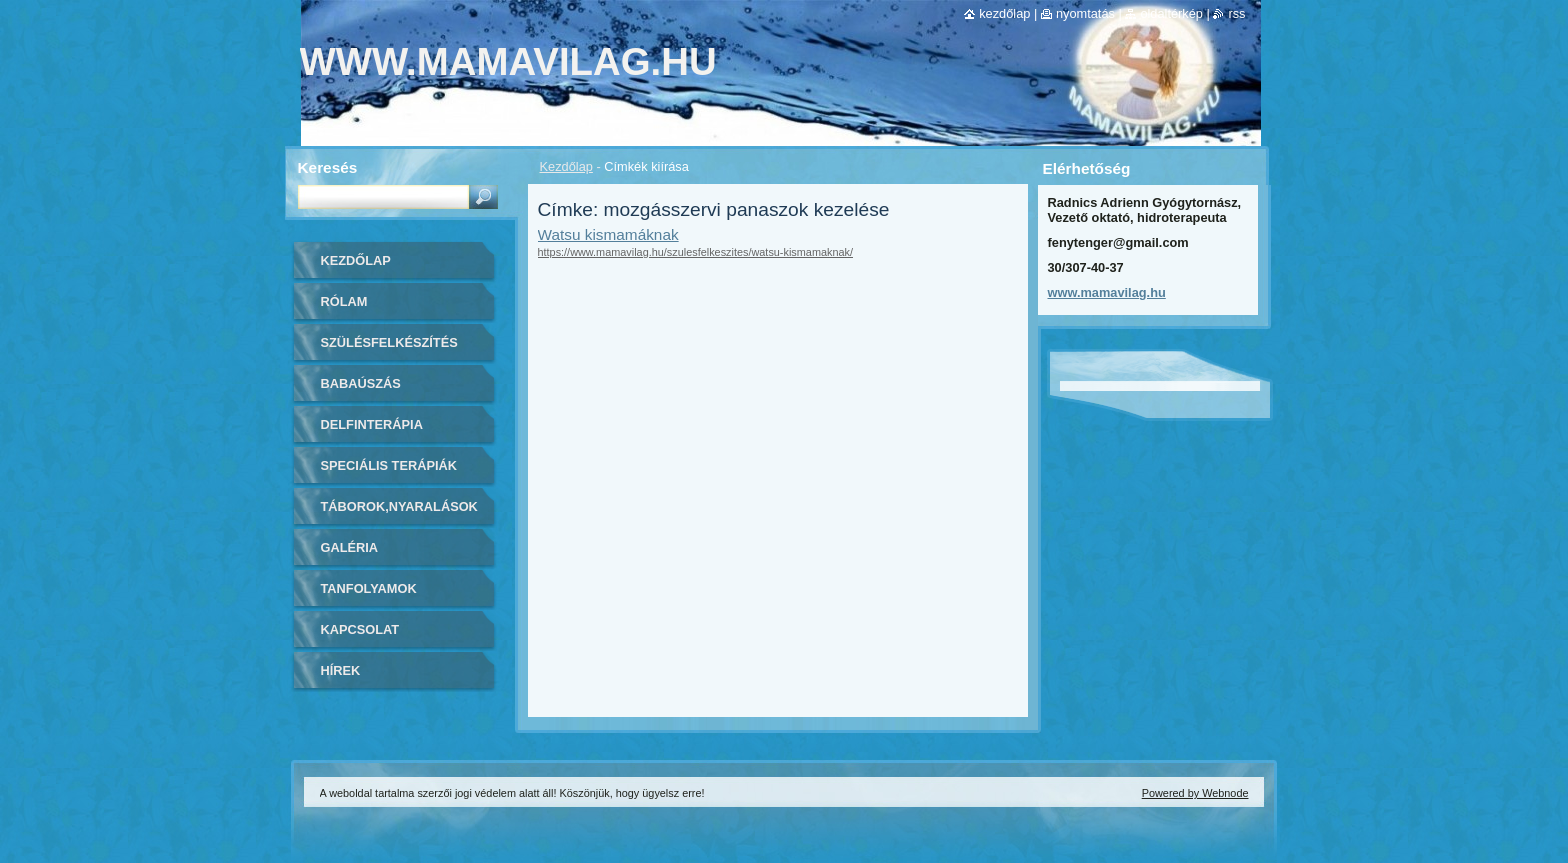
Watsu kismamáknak (608, 234)
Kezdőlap (566, 166)
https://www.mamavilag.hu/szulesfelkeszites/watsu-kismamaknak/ (696, 252)
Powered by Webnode (1195, 793)
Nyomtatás (1085, 13)
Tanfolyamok (369, 588)
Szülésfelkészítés (389, 342)
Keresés (328, 167)
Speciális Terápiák (389, 465)
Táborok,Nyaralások (399, 506)
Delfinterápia (372, 424)
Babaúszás (361, 383)
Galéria (350, 547)
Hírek (341, 670)
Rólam (344, 301)
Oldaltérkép (1171, 13)
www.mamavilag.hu (1107, 292)
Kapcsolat (360, 629)
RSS (1236, 13)
